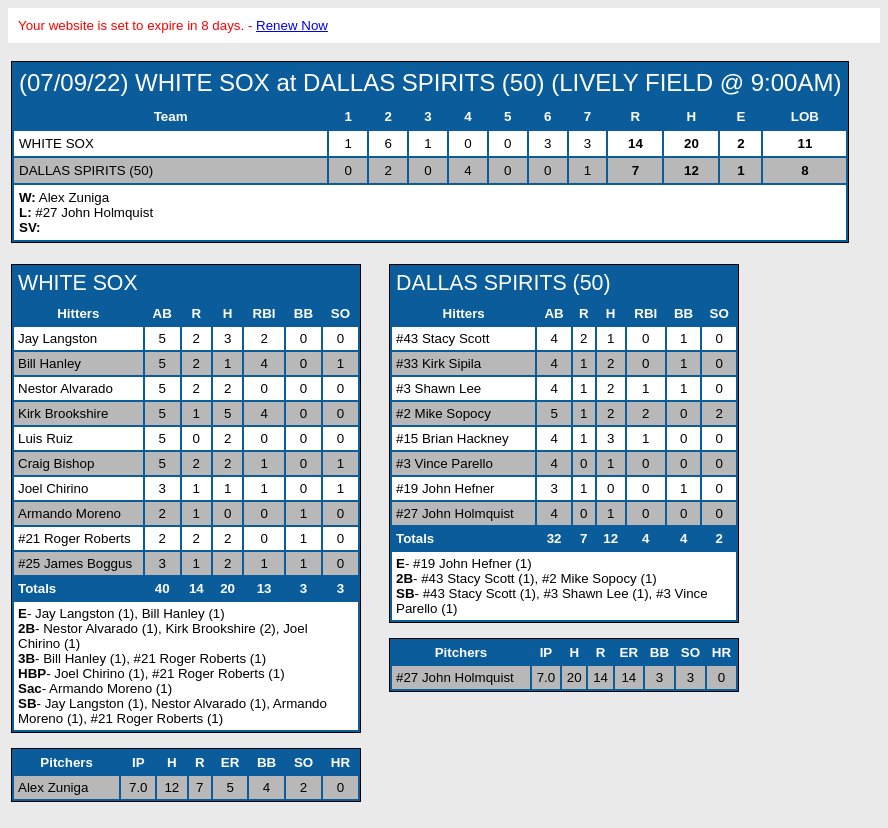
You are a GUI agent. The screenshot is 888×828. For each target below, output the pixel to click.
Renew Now (292, 25)
